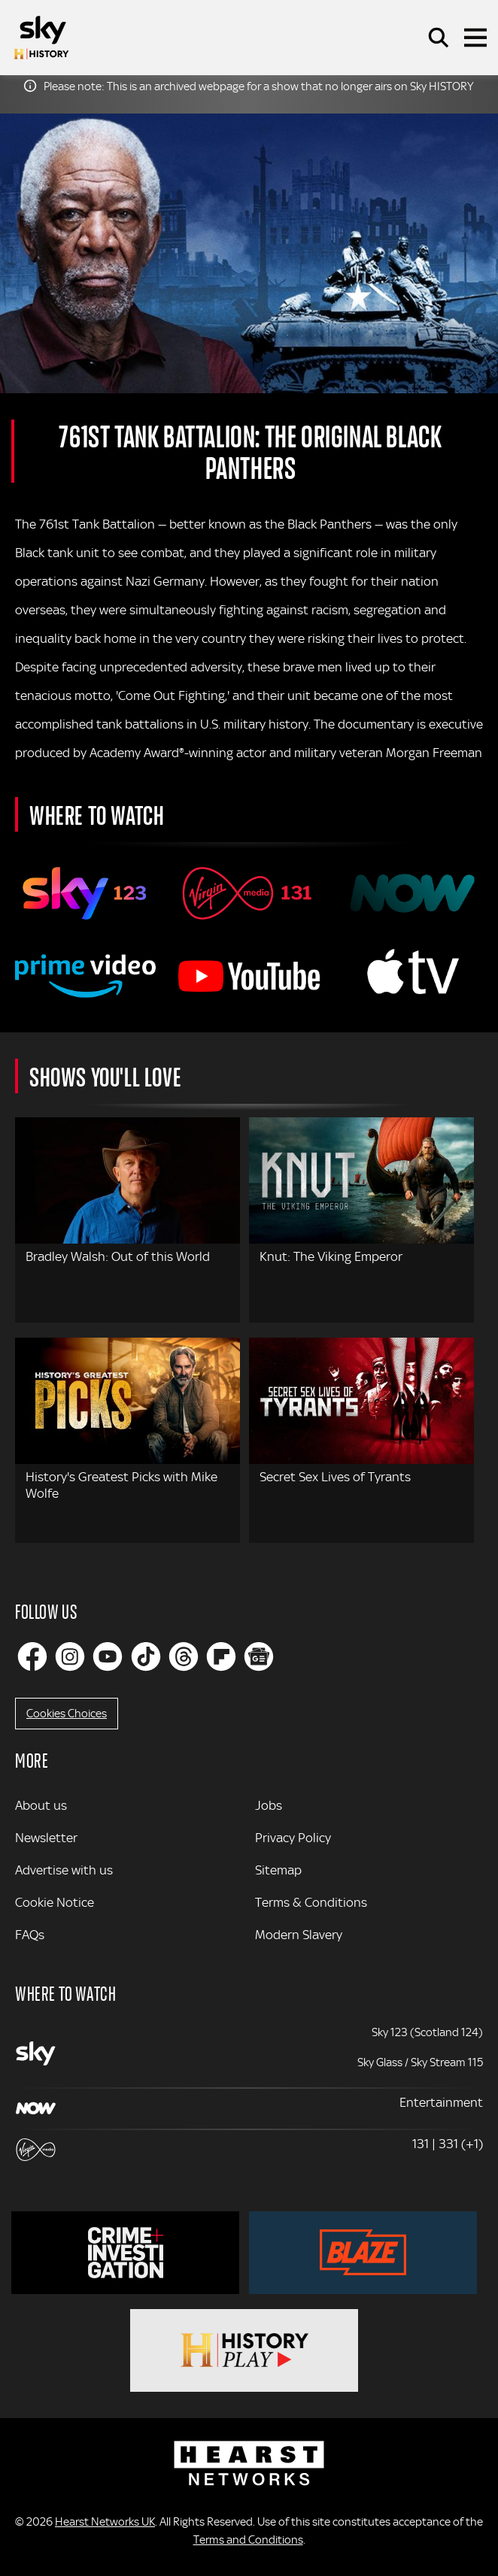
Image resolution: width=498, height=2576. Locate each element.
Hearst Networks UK (105, 2522)
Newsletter (46, 1837)
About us (41, 1805)
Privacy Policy (293, 1837)
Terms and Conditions (248, 2540)
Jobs (268, 1805)
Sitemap (278, 1869)
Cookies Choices (66, 1713)
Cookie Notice (54, 1902)
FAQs (29, 1934)
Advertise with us (64, 1869)
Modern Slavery (298, 1934)
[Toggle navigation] (475, 37)
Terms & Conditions (311, 1902)
